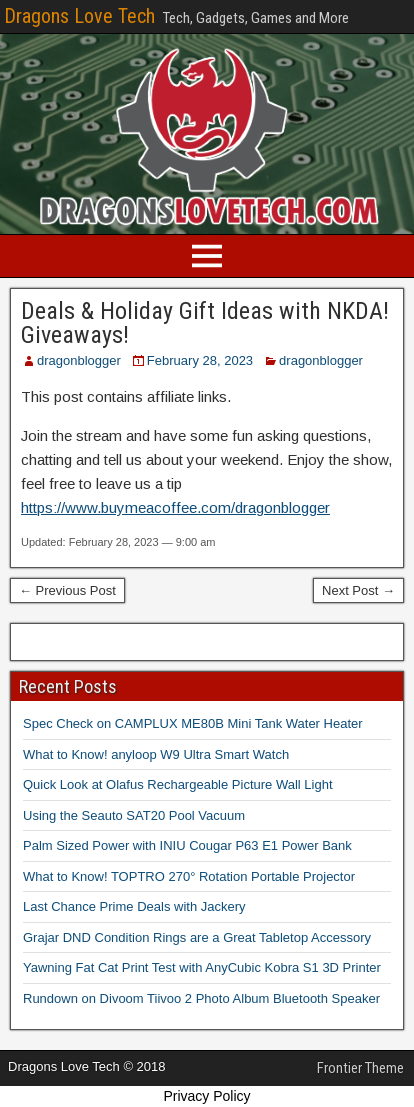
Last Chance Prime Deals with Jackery (134, 906)
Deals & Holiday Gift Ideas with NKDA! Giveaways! (205, 323)
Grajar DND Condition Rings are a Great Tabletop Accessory (197, 937)
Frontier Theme (360, 1068)
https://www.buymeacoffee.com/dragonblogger (175, 507)
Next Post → (358, 590)
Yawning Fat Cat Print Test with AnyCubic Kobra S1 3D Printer (202, 967)
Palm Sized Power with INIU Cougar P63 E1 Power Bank (187, 845)
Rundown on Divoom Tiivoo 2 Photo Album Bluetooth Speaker (201, 998)
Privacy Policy (206, 1096)
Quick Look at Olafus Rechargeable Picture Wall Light (178, 784)
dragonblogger (79, 360)
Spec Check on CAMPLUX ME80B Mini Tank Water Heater (193, 723)
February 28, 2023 (200, 360)
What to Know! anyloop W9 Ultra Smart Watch (156, 754)
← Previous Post (67, 590)
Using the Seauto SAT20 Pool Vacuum (134, 815)
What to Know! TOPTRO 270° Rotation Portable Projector (189, 876)
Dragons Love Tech (79, 16)
